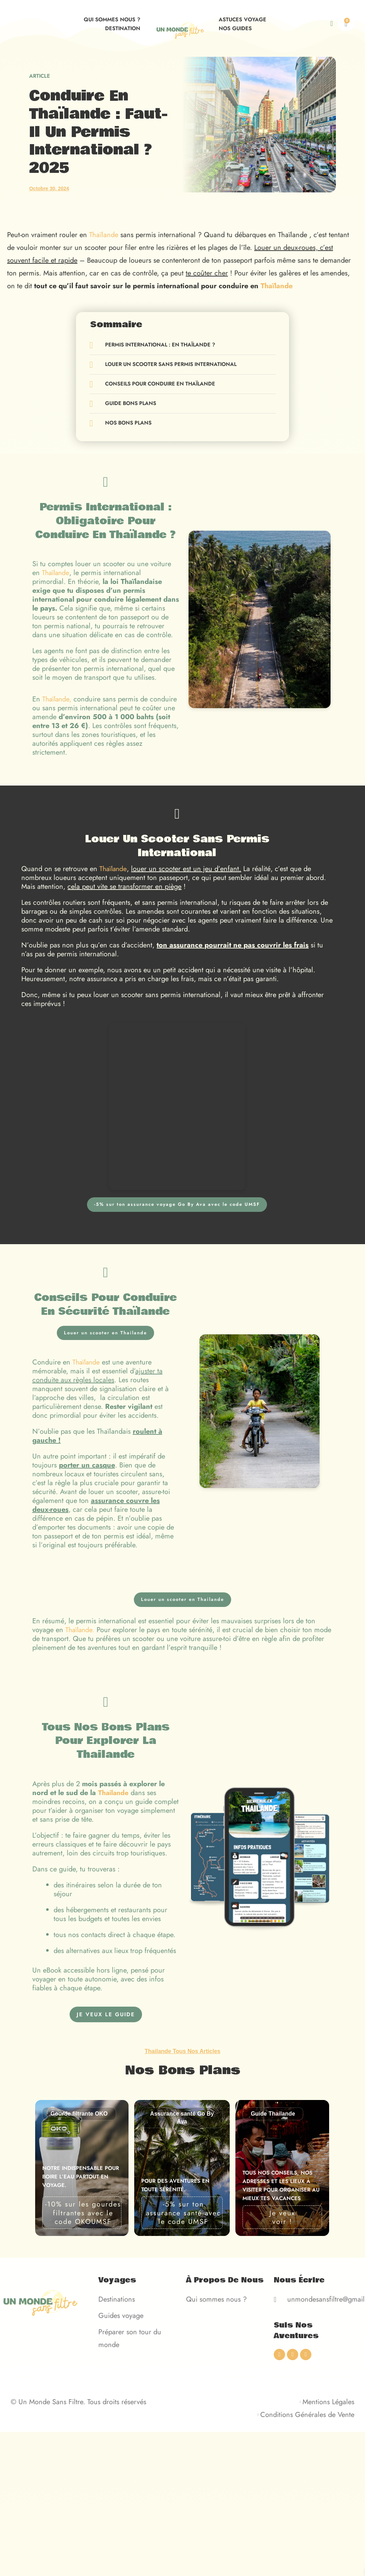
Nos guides (235, 28)
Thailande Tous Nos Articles (182, 2051)
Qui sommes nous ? (112, 19)
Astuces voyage (242, 19)
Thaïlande (103, 235)
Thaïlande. (80, 1630)
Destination (122, 28)
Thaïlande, (57, 699)
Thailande (114, 1793)
